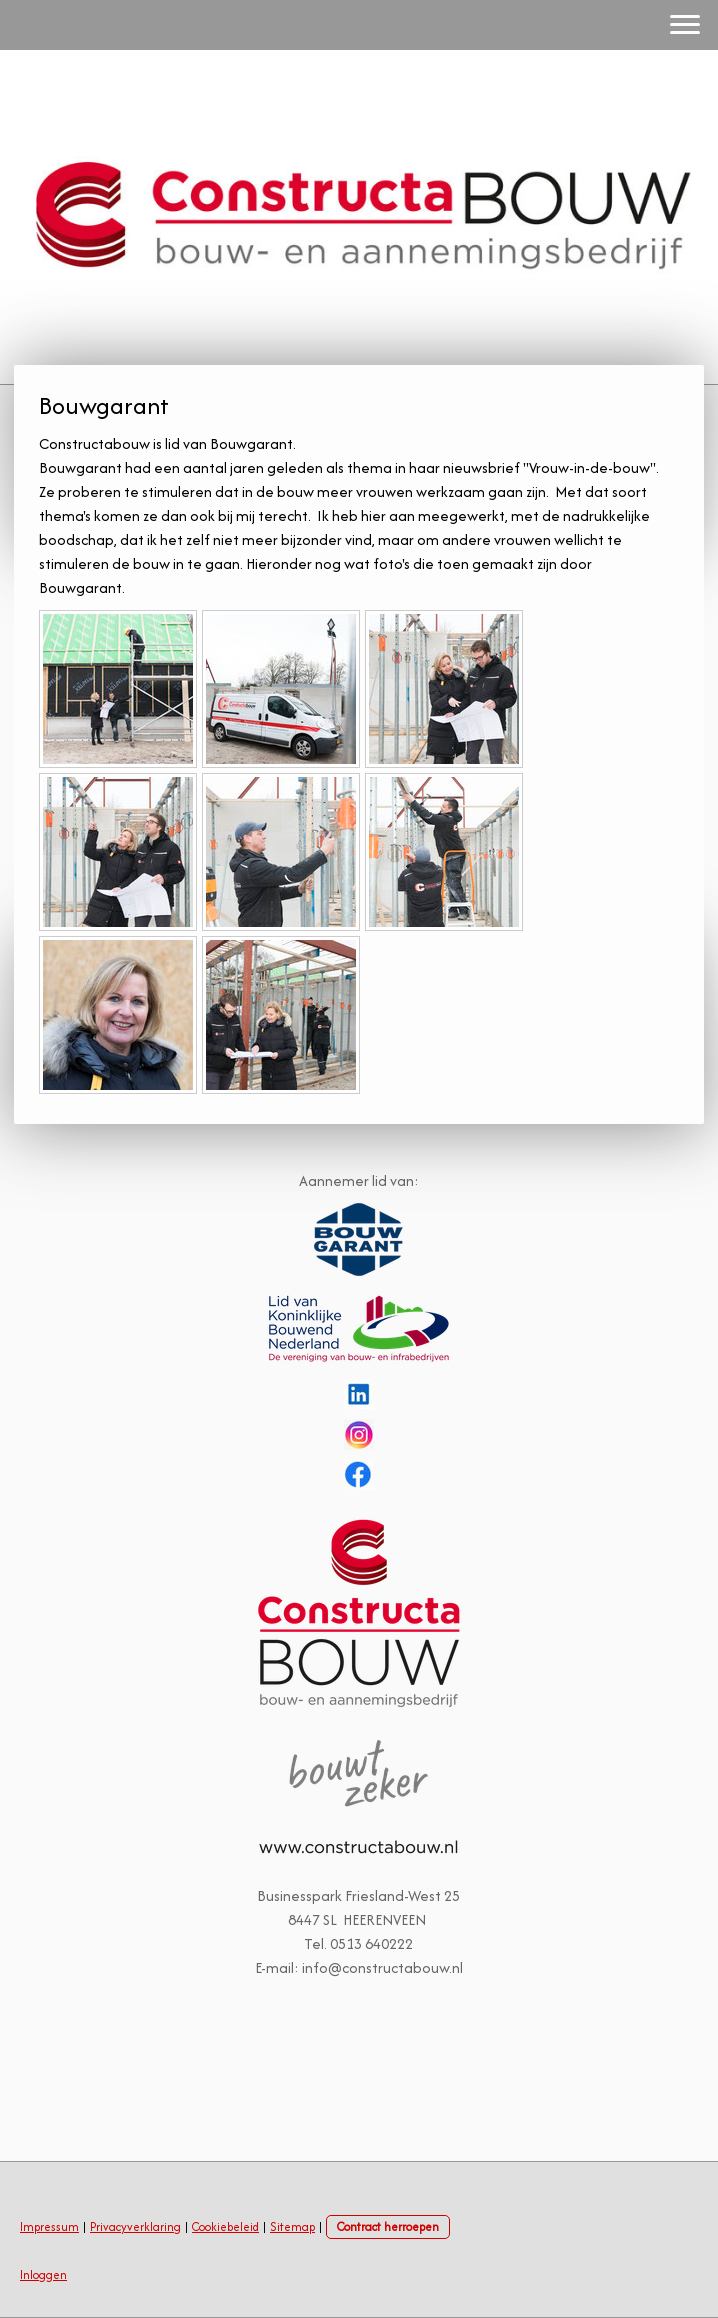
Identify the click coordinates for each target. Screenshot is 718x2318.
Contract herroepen (388, 2226)
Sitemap (292, 2226)
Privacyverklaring (135, 2226)
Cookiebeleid (225, 2226)
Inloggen (43, 2274)
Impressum (49, 2226)
